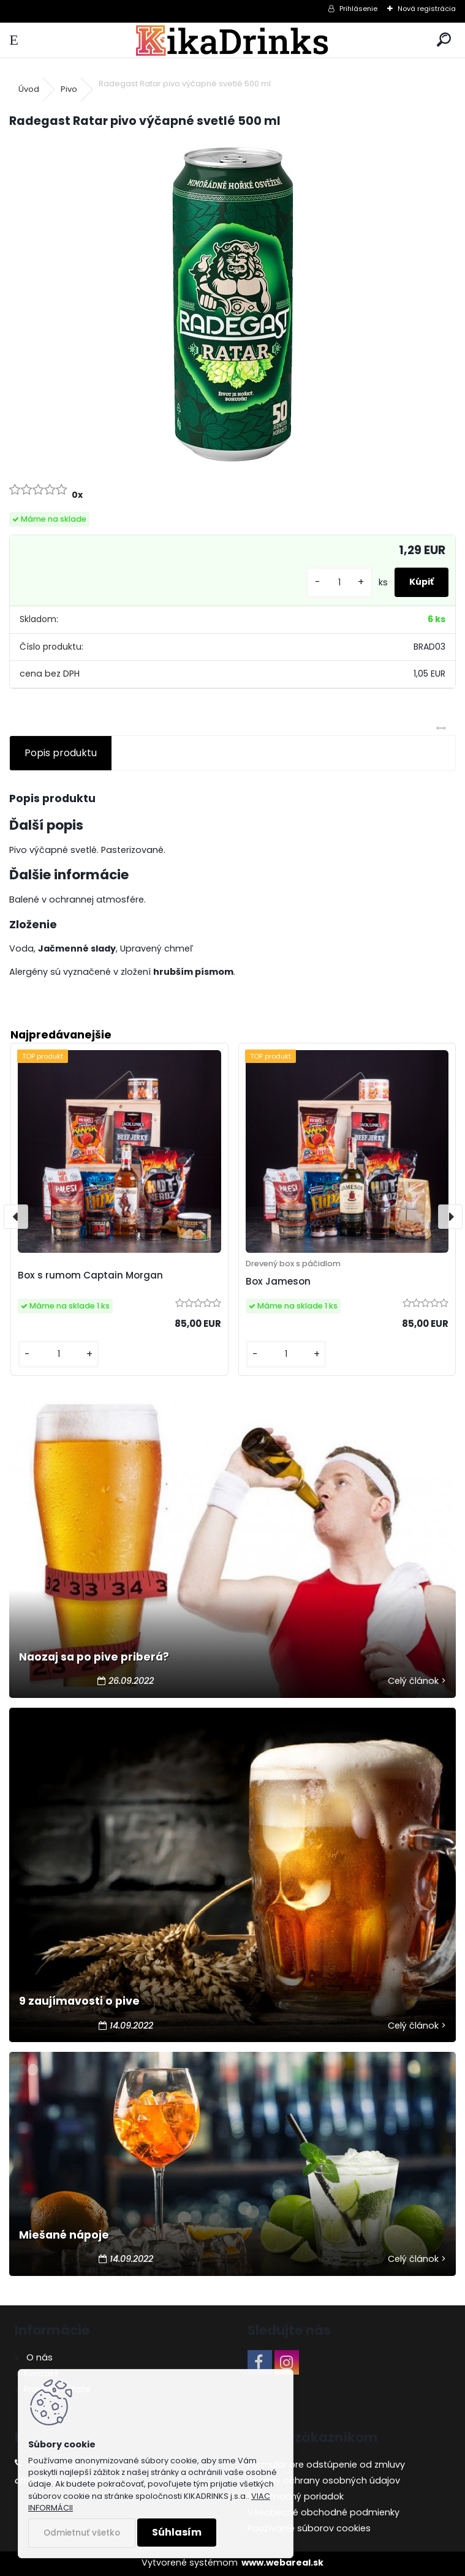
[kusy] (339, 582)
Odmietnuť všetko (81, 2533)
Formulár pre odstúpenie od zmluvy (326, 2464)
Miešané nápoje (64, 2235)
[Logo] (232, 40)
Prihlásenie (358, 8)
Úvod (28, 89)
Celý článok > (417, 1681)
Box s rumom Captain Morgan (90, 1275)
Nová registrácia (427, 8)
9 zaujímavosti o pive (79, 2001)
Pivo (69, 89)
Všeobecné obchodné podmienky (323, 2512)
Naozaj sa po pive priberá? (94, 1657)
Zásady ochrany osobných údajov (324, 2480)
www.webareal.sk (282, 2562)
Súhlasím (177, 2532)
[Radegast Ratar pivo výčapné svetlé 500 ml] (232, 304)
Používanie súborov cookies (309, 2528)
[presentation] (16, 1216)
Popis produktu (61, 753)
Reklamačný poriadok (296, 2496)
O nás (38, 2357)
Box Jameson (278, 1281)
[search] (444, 40)
